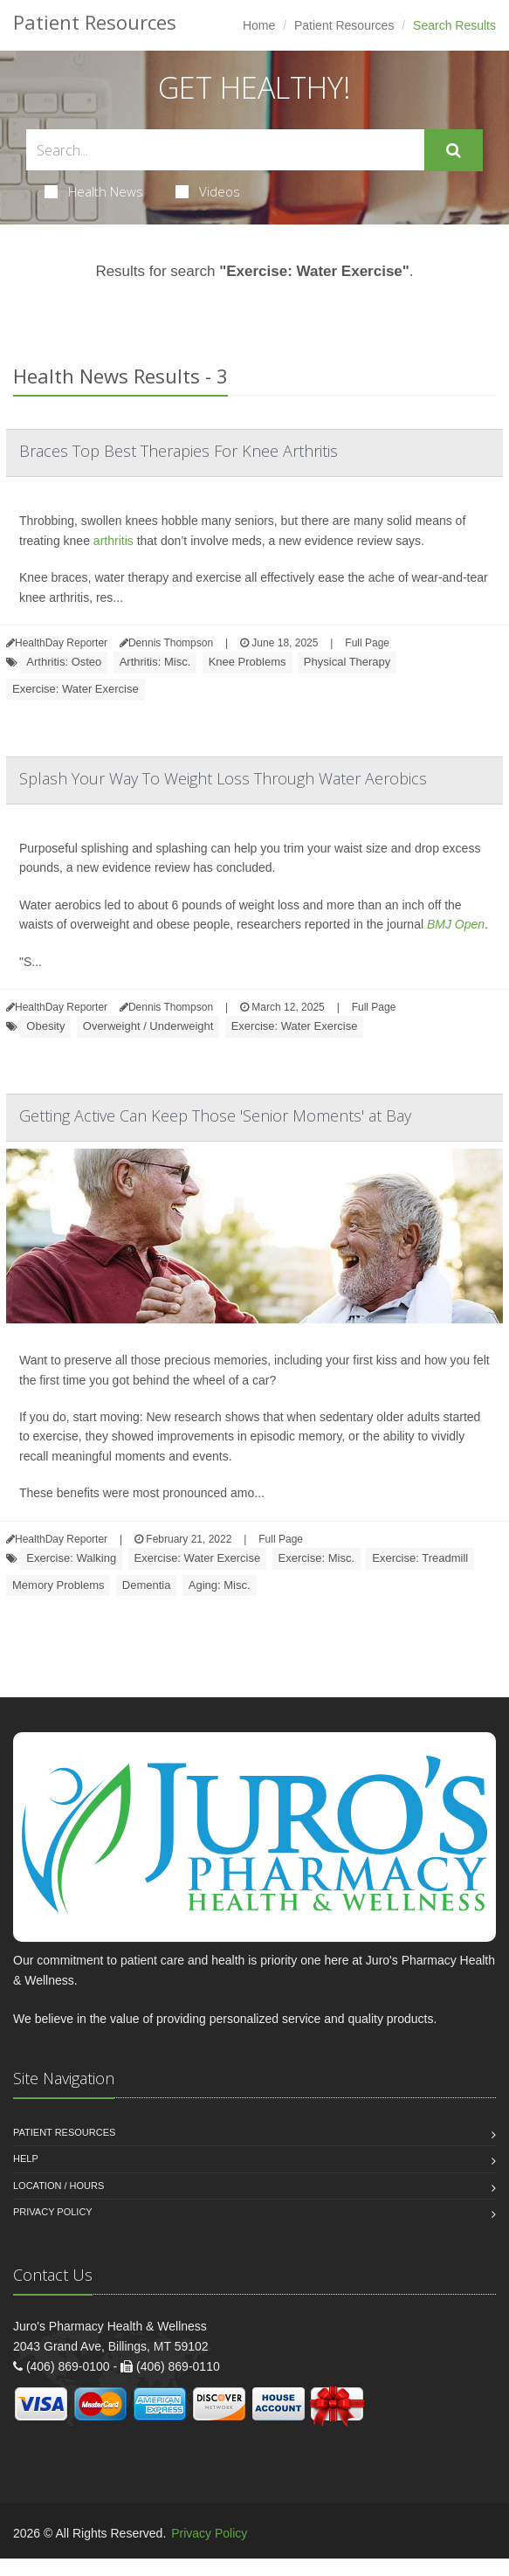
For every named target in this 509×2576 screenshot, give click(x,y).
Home (259, 25)
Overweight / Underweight (148, 1025)
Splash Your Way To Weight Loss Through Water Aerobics (223, 778)
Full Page (367, 643)
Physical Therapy (347, 661)
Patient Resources (344, 25)
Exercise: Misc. (316, 1557)
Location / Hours (58, 2185)
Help (25, 2158)
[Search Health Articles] (225, 149)
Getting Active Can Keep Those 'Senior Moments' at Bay (215, 1115)
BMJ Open (456, 924)
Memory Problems (58, 1585)
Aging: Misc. (220, 1585)
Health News (94, 191)
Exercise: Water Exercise (75, 688)
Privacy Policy (53, 2212)
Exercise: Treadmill (420, 1557)
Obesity (45, 1025)
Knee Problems (247, 661)
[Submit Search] (453, 150)
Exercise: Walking (71, 1557)
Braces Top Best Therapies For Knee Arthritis (178, 450)
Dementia (146, 1585)
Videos (207, 191)
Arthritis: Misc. (155, 661)
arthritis (113, 541)
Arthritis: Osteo (63, 661)
